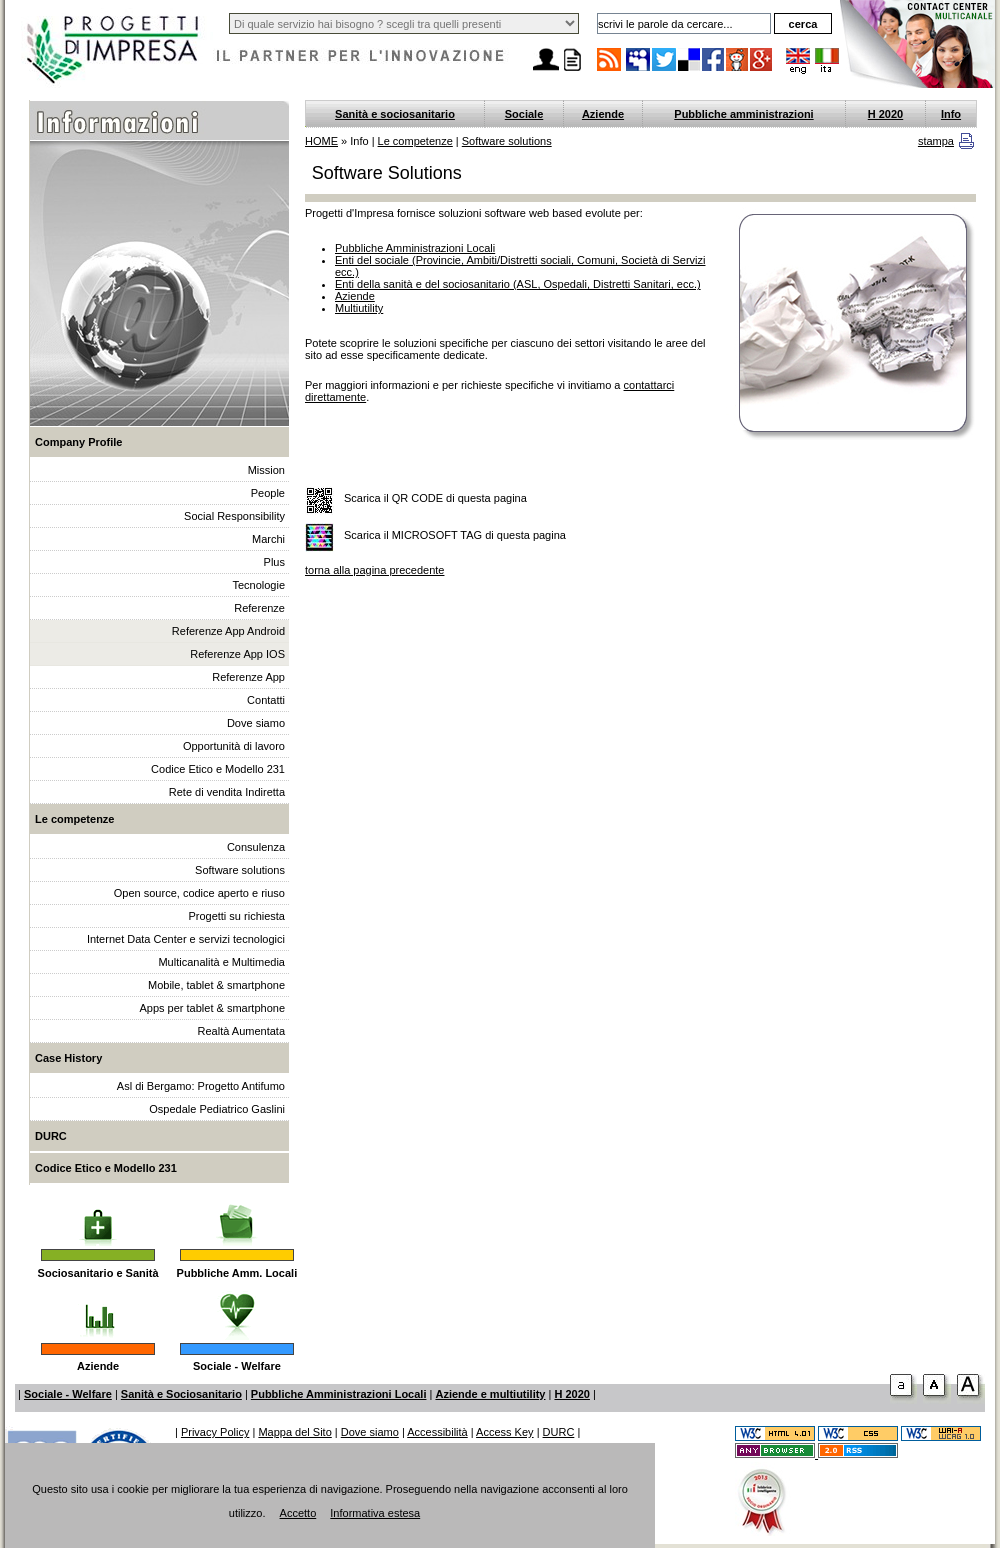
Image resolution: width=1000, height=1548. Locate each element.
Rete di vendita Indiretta (227, 792)
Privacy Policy (215, 1432)
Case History (68, 1058)
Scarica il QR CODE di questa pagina (435, 498)
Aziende (98, 1366)
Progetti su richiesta (236, 916)
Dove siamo (256, 723)
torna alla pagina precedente (374, 570)
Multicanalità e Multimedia (221, 962)
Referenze (259, 608)
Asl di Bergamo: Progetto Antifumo (201, 1086)
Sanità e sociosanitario (395, 114)
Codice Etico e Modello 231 (218, 769)
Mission (266, 470)
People (268, 493)
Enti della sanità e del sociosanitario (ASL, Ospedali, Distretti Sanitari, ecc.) (518, 284)
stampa (936, 141)
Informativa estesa (375, 1513)
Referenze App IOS (237, 654)
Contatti (266, 700)
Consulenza (256, 847)
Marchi (268, 539)
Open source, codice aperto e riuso (199, 893)
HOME (321, 141)
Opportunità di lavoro (234, 746)
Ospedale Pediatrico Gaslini (217, 1109)
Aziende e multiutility (490, 1394)
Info (951, 114)
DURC (51, 1136)
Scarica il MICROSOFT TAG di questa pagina (455, 535)
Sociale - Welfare (237, 1366)
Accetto (298, 1513)
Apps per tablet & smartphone (212, 1008)
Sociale (524, 114)
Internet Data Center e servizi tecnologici (186, 939)
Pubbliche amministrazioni (743, 114)
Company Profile (78, 442)
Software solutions (240, 870)
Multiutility (359, 308)
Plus (274, 562)
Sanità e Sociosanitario (181, 1394)
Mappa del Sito (294, 1432)
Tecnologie (258, 585)
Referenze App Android (228, 631)
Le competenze (74, 819)
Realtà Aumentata (241, 1031)
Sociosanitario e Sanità (98, 1273)
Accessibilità (437, 1432)
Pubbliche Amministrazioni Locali (415, 248)
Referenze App (248, 677)
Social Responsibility (234, 516)
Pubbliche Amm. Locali (237, 1273)
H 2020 (885, 114)
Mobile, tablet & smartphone (216, 985)
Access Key (504, 1432)
